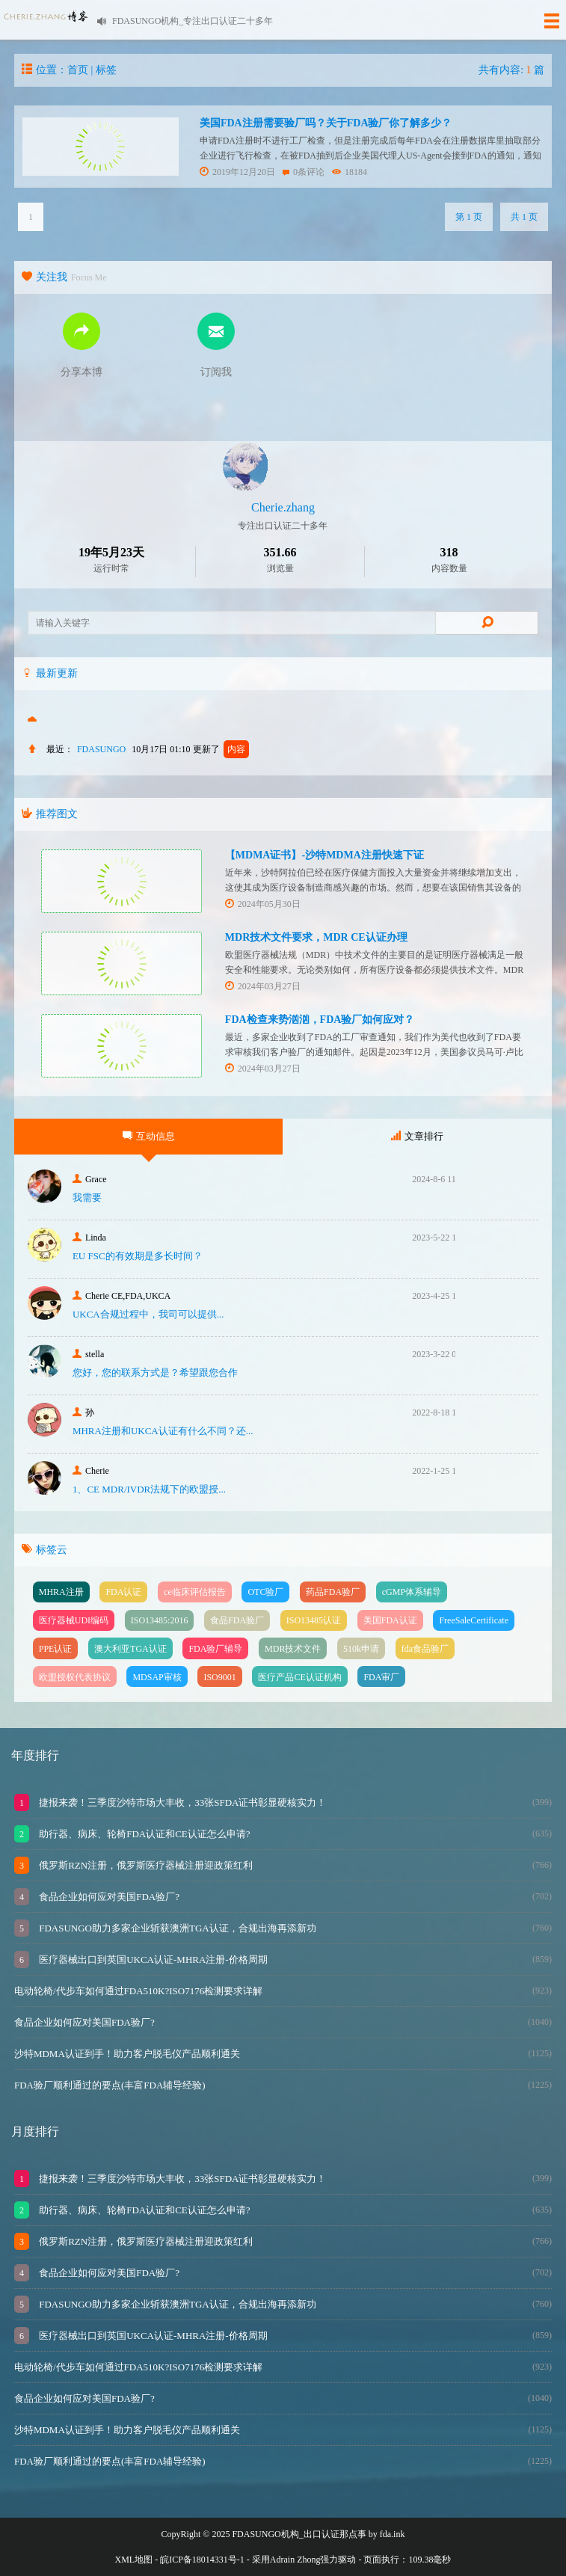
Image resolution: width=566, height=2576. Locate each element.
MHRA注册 (61, 1592)
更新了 (221, 749)
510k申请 (361, 1649)
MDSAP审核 (156, 1677)
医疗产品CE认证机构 (299, 1677)
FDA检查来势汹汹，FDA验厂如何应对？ (320, 1019)
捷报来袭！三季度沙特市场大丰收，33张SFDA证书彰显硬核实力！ (182, 1802)
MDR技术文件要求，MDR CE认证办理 (316, 937)
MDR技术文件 (293, 1649)
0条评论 (303, 172)
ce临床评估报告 (195, 1592)
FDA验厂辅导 (215, 1649)
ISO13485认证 (313, 1620)
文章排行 (417, 1136)
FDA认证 (123, 1592)
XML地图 (134, 2559)
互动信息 (149, 1136)
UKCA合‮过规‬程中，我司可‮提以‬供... (148, 1314)
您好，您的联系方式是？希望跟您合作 (155, 1372)
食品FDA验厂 (237, 1620)
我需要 (87, 1197)
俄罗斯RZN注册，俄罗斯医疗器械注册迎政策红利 (145, 1865)
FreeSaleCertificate (473, 1620)
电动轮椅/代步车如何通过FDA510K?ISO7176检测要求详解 (138, 1990)
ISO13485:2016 (159, 1620)
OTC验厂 (265, 1592)
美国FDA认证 (390, 1620)
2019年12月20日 (237, 172)
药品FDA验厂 (333, 1592)
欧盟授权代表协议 (75, 1677)
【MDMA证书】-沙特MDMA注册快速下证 (324, 855)
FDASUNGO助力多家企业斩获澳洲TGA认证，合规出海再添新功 (176, 1928)
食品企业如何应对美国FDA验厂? (108, 1896)
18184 (349, 172)
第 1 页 (468, 217)
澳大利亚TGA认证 (130, 1649)
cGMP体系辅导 (411, 1592)
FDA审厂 (381, 1677)
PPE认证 (56, 1649)
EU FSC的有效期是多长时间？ (138, 1255)
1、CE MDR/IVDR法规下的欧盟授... (149, 1489)
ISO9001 (219, 1677)
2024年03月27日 (263, 986)
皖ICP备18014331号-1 (202, 2559)
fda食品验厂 (425, 1649)
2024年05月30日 (263, 904)
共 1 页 (524, 217)
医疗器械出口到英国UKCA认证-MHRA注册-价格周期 (152, 1959)
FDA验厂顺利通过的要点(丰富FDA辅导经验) (110, 2085)
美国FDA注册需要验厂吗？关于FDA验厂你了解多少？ (326, 123)
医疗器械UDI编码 (73, 1620)
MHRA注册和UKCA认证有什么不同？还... (163, 1430)
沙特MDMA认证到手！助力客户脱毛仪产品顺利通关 (127, 2053)
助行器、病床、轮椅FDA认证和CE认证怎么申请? (143, 1833)
